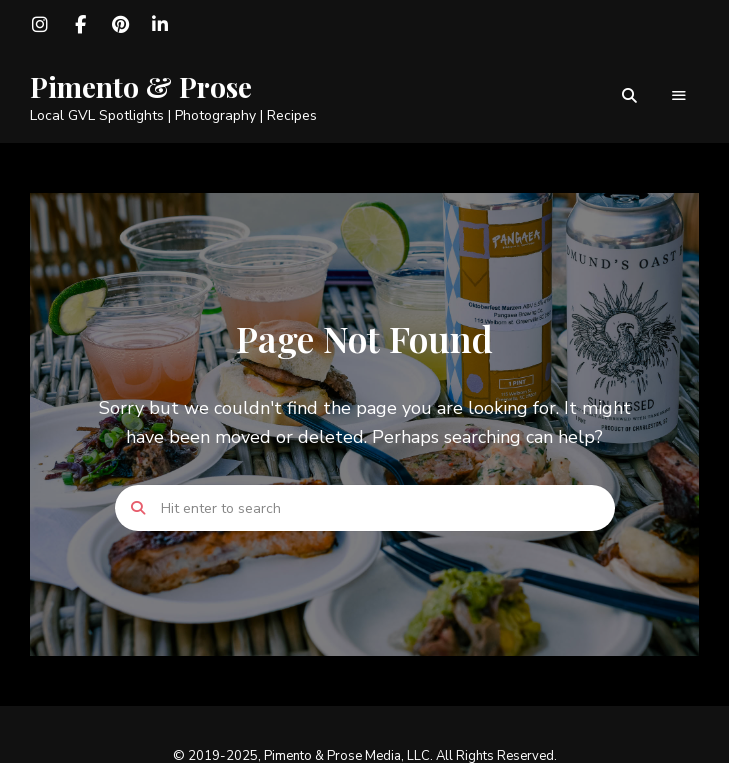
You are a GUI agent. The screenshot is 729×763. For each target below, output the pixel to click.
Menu (679, 96)
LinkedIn (160, 25)
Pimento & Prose (141, 87)
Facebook (80, 25)
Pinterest (120, 25)
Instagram (40, 25)
